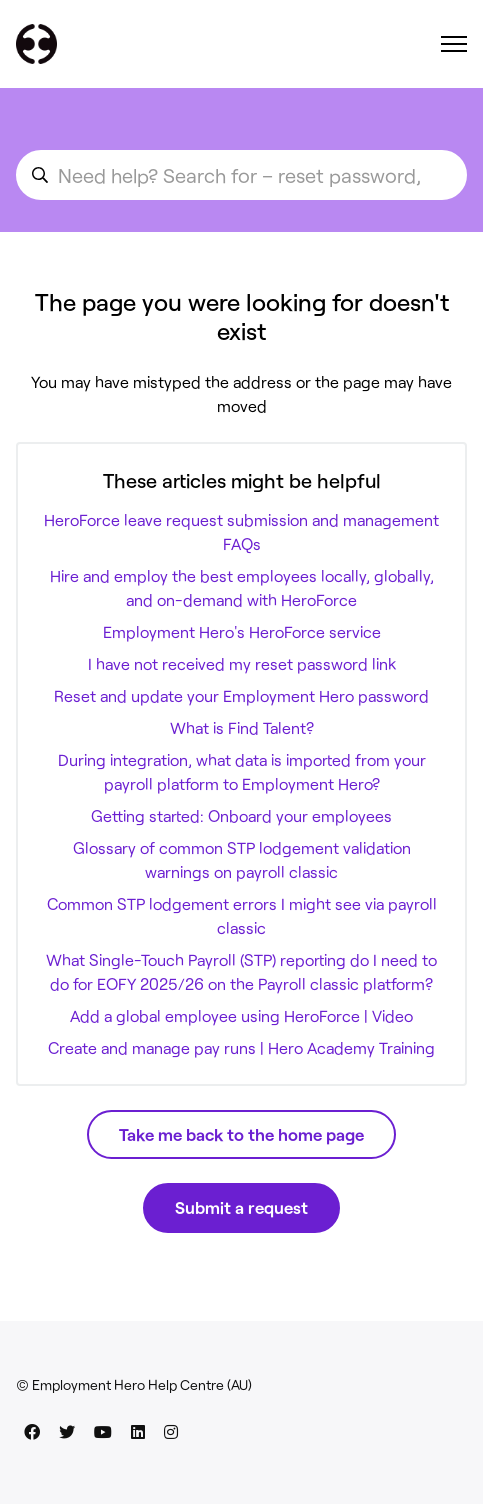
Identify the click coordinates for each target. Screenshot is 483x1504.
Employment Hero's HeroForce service (242, 631)
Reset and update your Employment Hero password (241, 695)
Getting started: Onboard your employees (241, 815)
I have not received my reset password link (242, 663)
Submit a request (241, 1207)
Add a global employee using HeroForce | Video (241, 1015)
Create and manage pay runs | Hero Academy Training (241, 1047)
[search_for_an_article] (241, 175)
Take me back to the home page (241, 1134)
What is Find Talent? (242, 727)
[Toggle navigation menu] (454, 44)
